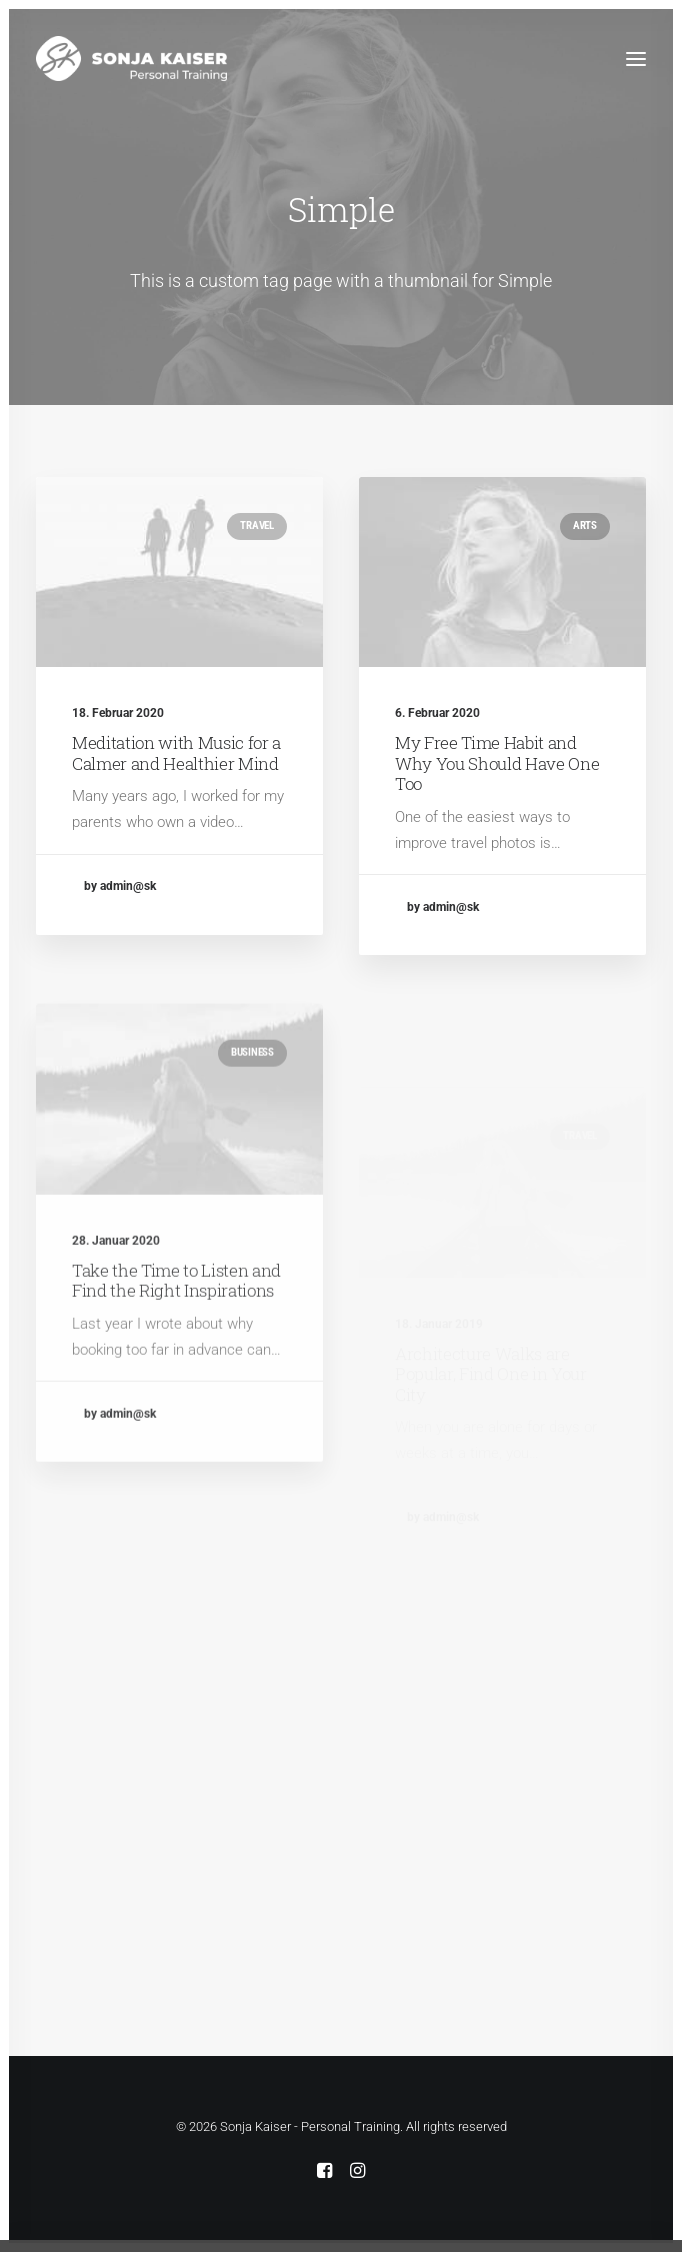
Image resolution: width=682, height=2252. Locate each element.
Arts (585, 527)
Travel (257, 525)
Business (252, 1111)
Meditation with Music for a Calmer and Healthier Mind (176, 752)
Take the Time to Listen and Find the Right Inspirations (176, 1338)
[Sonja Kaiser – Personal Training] (131, 58)
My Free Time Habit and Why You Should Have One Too (497, 766)
